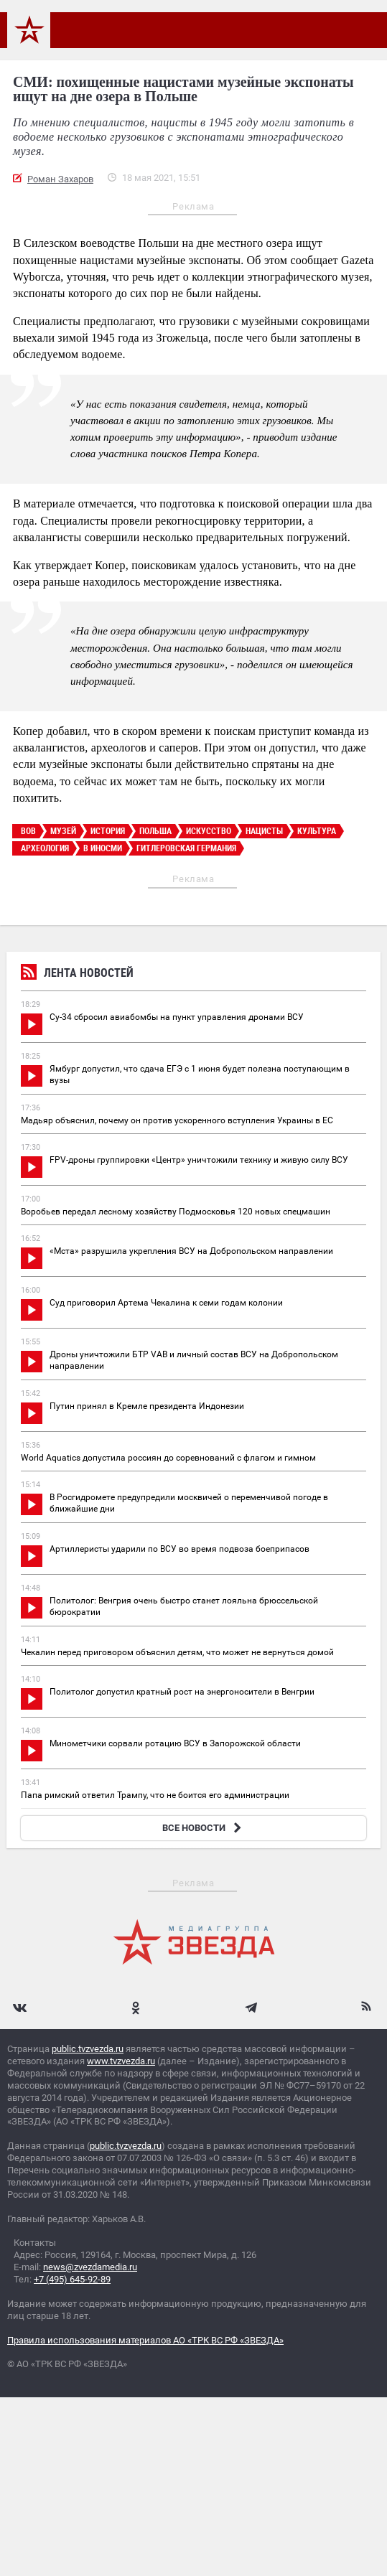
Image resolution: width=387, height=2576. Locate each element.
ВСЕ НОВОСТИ (203, 1827)
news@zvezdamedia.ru (90, 2267)
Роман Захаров (60, 179)
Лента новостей (77, 974)
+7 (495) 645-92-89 (72, 2279)
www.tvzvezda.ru (121, 2061)
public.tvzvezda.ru (87, 2048)
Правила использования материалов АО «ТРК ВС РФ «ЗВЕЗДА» (145, 2340)
